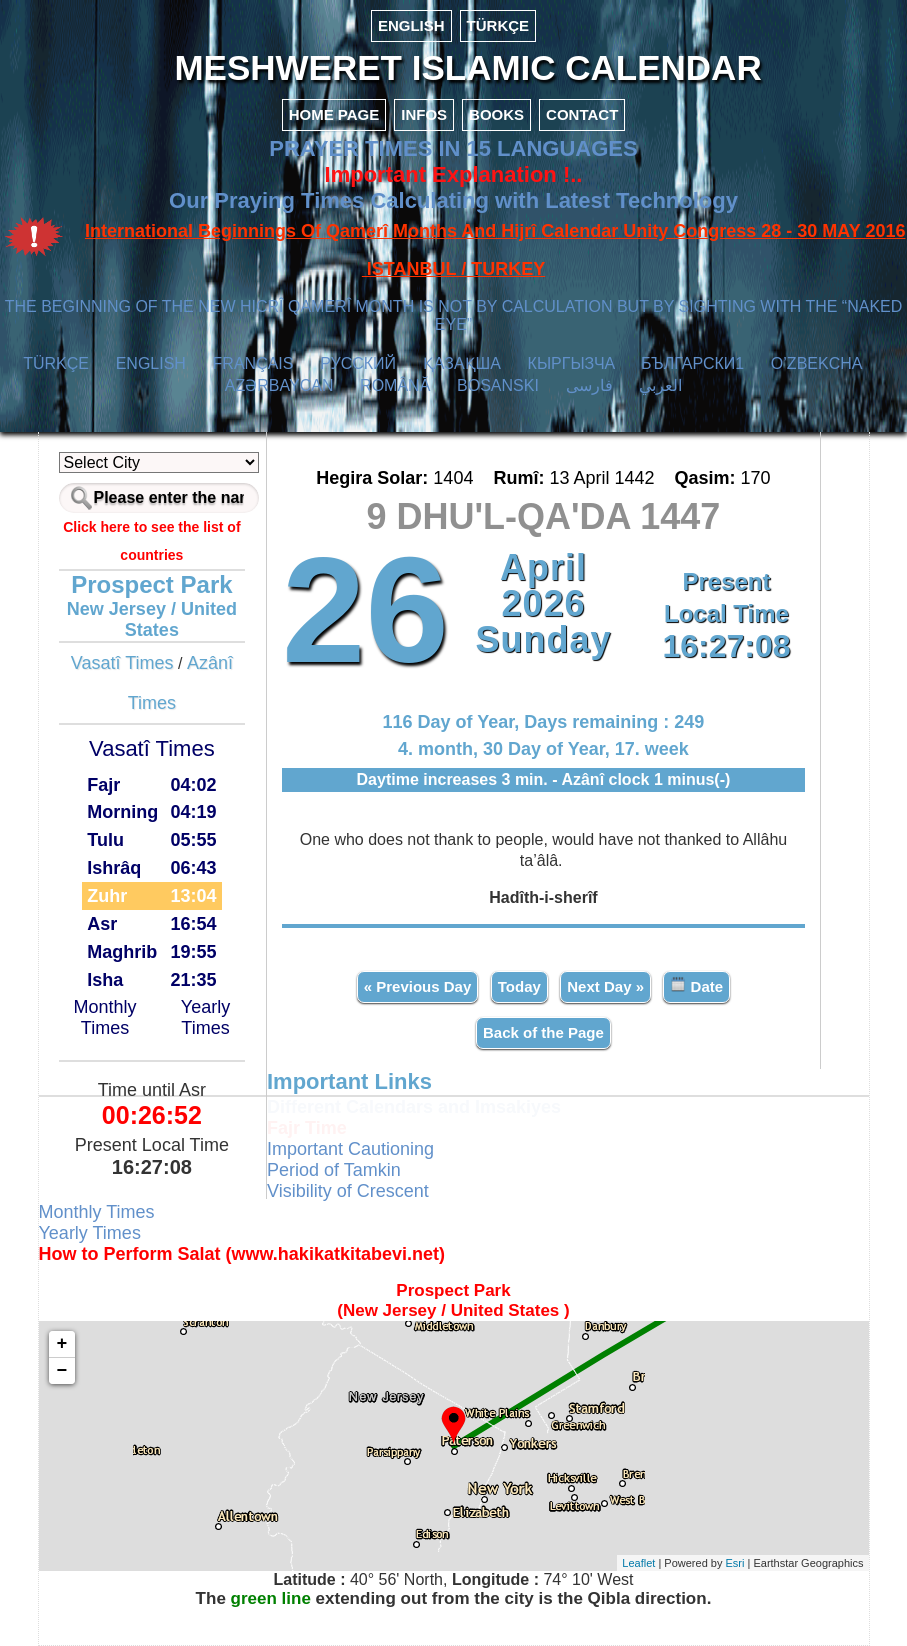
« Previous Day (418, 986)
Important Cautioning (350, 1149)
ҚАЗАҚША (462, 363)
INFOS (424, 114)
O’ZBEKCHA (816, 363)
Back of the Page (543, 1032)
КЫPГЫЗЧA (571, 363)
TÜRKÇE (498, 25)
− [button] (62, 1371)
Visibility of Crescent (348, 1191)
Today (519, 986)
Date (696, 985)
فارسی (589, 385)
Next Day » (605, 986)
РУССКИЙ (358, 363)
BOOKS (496, 114)
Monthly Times (105, 1017)
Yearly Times (205, 1017)
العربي (660, 385)
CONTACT (582, 114)
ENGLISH (411, 25)
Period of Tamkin (334, 1170)
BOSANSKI (498, 385)
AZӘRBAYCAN (279, 385)
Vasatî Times (122, 663)
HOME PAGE (334, 114)
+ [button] (62, 1344)
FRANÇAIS (253, 363)
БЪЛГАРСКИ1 (692, 363)
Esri (735, 1563)
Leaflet (638, 1563)
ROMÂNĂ (395, 385)
